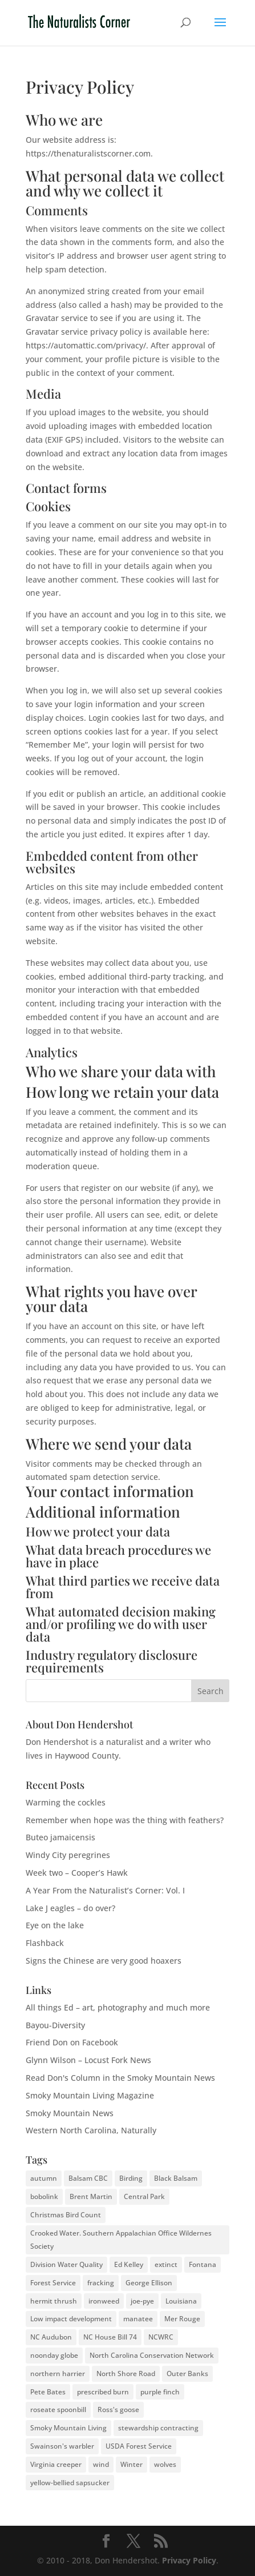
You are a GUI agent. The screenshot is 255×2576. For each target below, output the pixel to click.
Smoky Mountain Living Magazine (90, 2095)
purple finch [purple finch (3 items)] (160, 2392)
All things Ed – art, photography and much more (118, 2007)
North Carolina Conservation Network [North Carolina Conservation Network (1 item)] (152, 2355)
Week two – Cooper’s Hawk (77, 1872)
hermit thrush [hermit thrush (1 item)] (53, 2301)
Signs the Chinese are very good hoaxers (103, 1960)
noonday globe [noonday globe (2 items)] (54, 2355)
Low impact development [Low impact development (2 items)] (71, 2319)
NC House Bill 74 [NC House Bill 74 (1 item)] (110, 2337)
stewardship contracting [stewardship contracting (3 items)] (158, 2428)
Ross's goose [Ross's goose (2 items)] (118, 2409)
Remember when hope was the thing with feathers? (125, 1820)
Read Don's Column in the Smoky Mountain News (120, 2077)
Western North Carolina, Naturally (91, 2130)
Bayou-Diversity (55, 2025)
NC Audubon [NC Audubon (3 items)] (51, 2337)
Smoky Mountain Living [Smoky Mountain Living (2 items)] (68, 2428)
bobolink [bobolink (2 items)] (44, 2196)
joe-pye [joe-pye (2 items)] (142, 2301)
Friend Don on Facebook (72, 2042)
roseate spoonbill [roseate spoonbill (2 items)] (58, 2409)
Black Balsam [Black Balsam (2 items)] (175, 2178)
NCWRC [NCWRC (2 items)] (160, 2337)
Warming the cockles (66, 1802)
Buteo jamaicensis (60, 1837)
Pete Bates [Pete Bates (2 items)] (48, 2392)
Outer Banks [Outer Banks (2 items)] (187, 2373)
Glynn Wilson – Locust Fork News (88, 2060)
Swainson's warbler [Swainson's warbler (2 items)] (62, 2446)
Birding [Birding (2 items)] (131, 2178)
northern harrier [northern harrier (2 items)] (57, 2373)
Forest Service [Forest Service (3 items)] (53, 2283)
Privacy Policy (189, 2560)
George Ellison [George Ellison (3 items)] (149, 2283)
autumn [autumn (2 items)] (43, 2178)
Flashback (45, 1942)
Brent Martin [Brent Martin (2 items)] (91, 2196)
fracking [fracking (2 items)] (100, 2283)
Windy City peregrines (68, 1854)
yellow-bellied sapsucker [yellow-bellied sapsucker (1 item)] (70, 2482)
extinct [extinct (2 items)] (166, 2264)
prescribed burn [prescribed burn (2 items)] (103, 2392)
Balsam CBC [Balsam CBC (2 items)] (88, 2178)
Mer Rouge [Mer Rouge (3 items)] (182, 2319)
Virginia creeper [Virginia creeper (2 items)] (56, 2464)
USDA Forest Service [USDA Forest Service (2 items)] (139, 2446)
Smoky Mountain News (70, 2113)
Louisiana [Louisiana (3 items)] (181, 2301)
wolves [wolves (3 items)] (165, 2464)
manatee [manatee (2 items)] (138, 2319)
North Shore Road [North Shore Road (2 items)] (125, 2373)
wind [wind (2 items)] (101, 2464)
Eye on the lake (55, 1925)
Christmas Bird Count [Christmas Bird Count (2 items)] (65, 2215)
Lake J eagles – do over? (70, 1908)
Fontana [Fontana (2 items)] (202, 2264)
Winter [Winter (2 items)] (131, 2464)
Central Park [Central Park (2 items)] (144, 2196)
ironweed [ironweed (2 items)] (103, 2301)
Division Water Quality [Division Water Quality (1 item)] (66, 2264)
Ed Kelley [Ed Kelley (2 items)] (128, 2264)
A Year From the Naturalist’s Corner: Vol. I (105, 1890)
